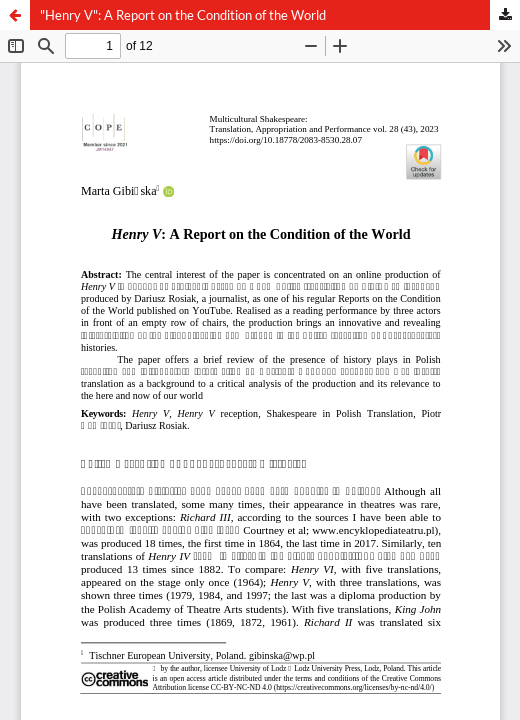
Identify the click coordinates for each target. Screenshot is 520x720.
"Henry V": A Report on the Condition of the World (183, 15)
